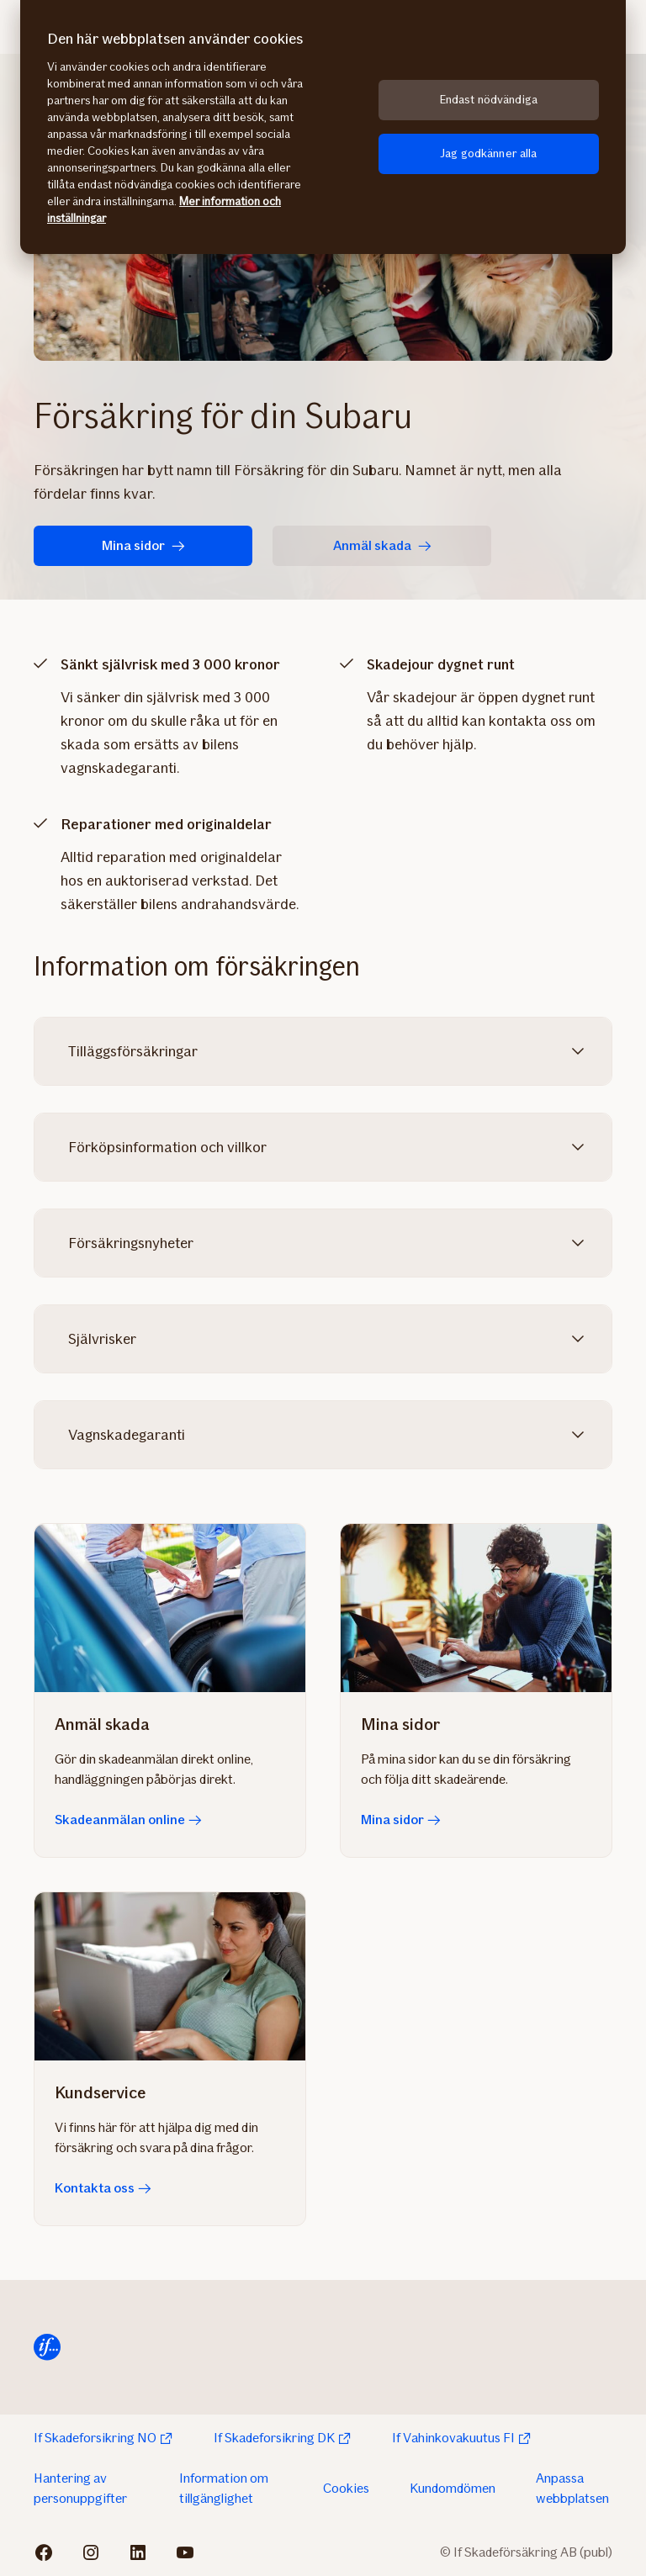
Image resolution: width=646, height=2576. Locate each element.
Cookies (346, 2488)
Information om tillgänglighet (223, 2488)
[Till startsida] (47, 2347)
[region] (323, 127)
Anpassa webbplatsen (572, 2488)
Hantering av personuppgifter (80, 2488)
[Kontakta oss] (169, 1976)
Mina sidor (143, 545)
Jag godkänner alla (488, 153)
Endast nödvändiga (488, 100)
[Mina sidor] (476, 1608)
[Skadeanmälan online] (169, 1608)
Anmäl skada (382, 545)
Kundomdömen (452, 2488)
